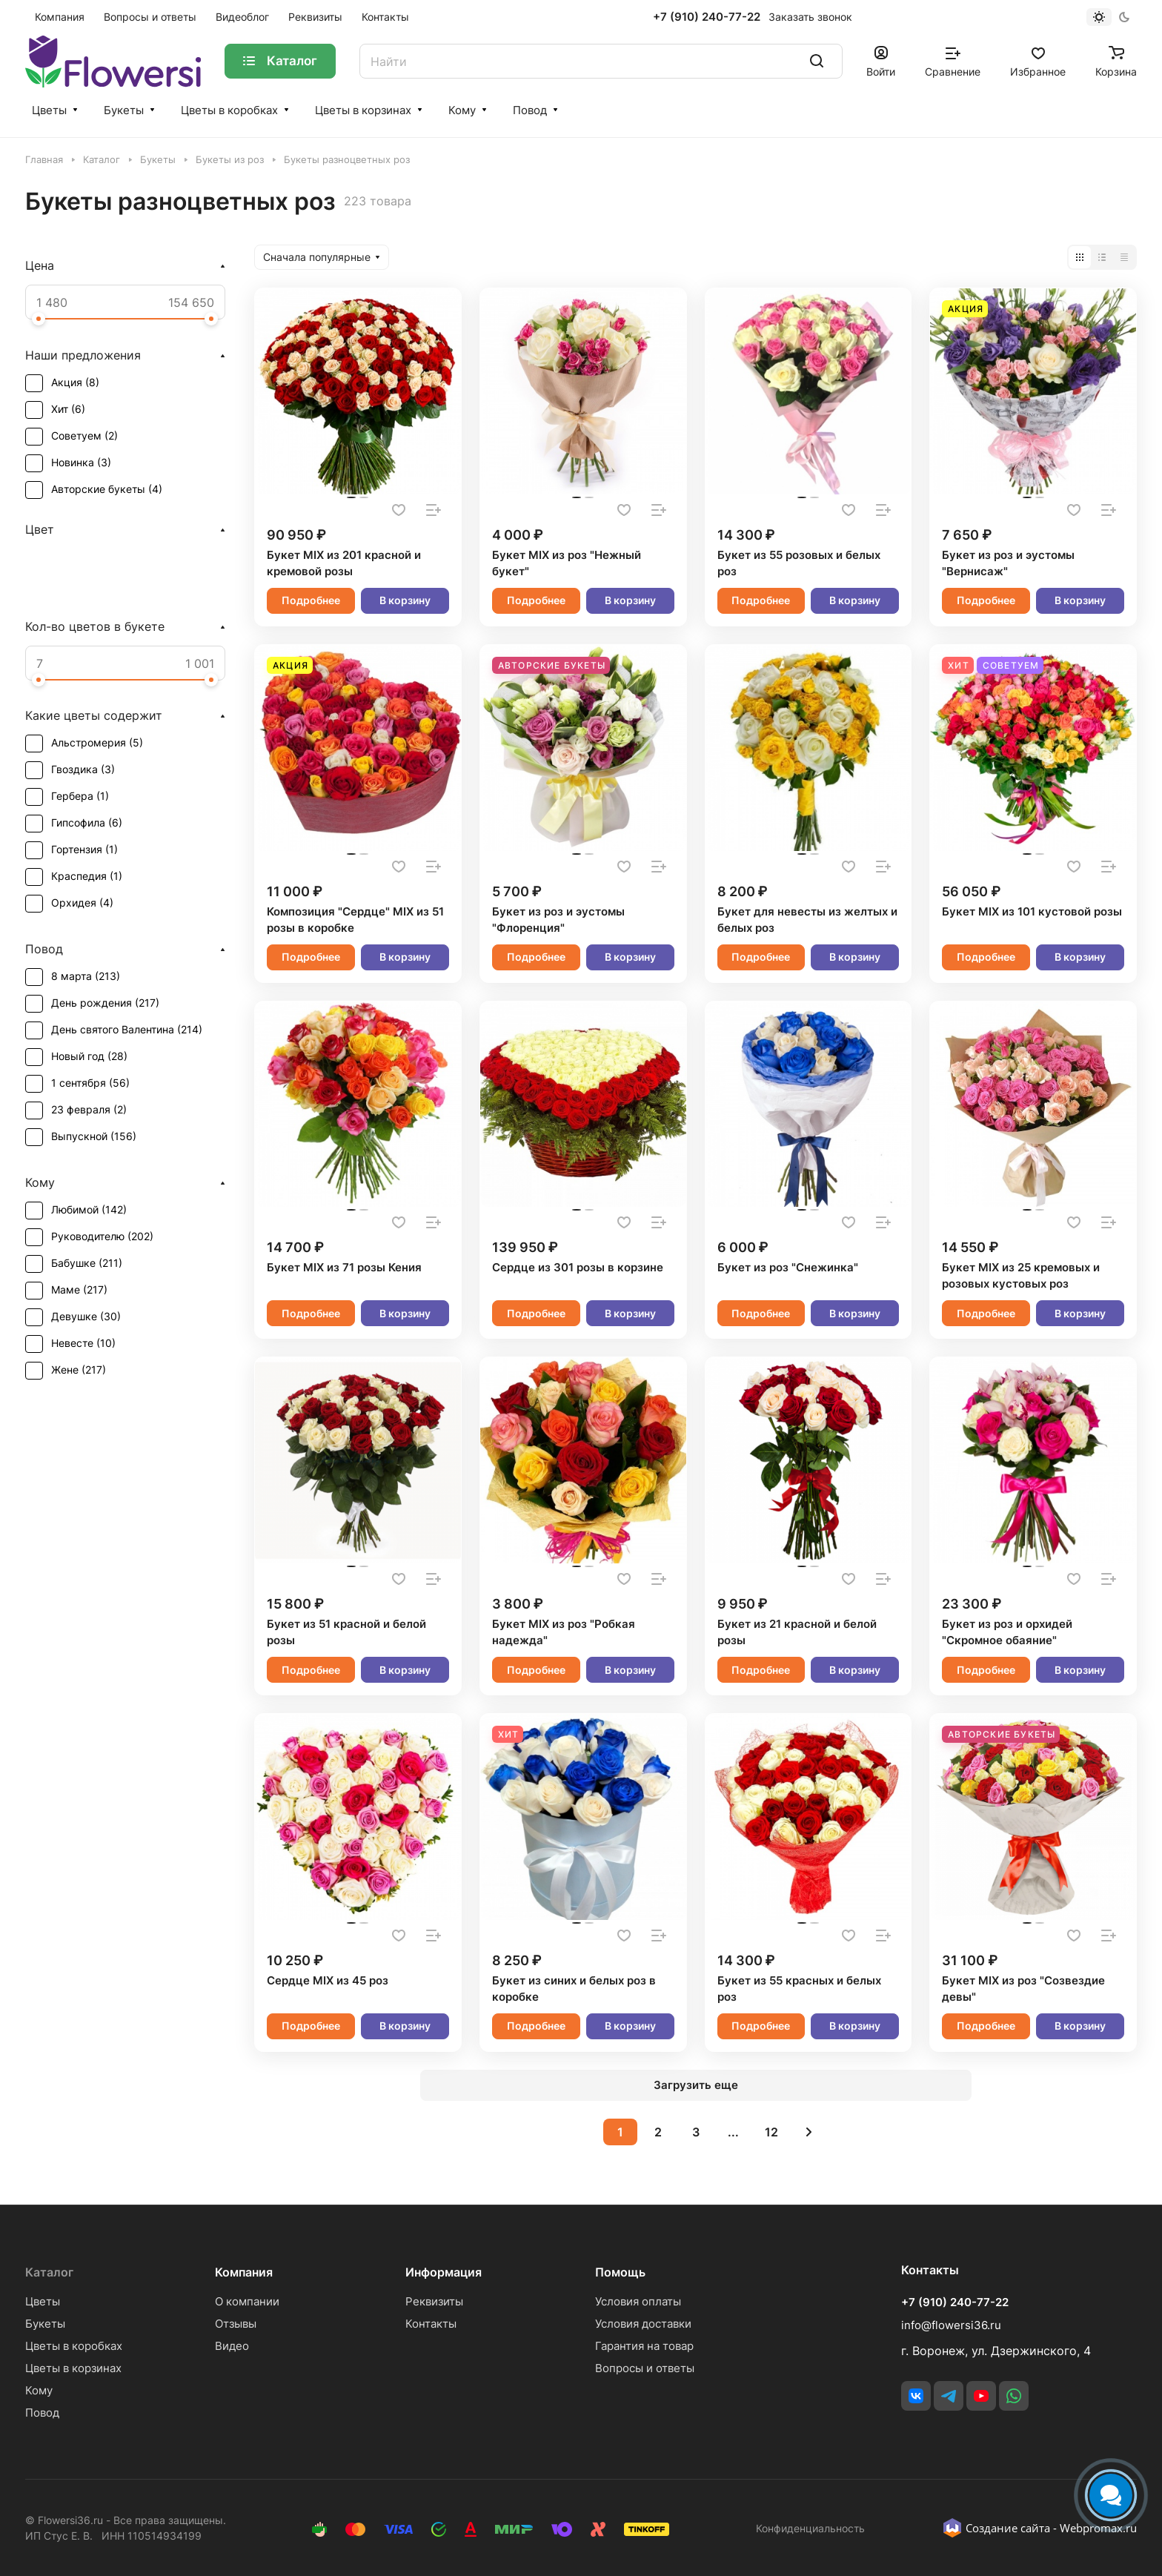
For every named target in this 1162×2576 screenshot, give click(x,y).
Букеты (124, 110)
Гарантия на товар (644, 2346)
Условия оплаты (638, 2301)
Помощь (620, 2272)
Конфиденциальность (810, 2528)
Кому (462, 110)
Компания (244, 2272)
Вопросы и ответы (644, 2368)
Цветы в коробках (229, 110)
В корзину (405, 600)
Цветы (49, 110)
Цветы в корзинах (363, 110)
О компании (247, 2301)
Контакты (430, 2324)
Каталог (49, 2272)
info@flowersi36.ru (951, 2325)
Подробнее (311, 600)
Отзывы (235, 2324)
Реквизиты (434, 2301)
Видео (232, 2346)
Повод (530, 110)
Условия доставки (643, 2324)
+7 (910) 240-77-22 (706, 17)
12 (771, 2132)
